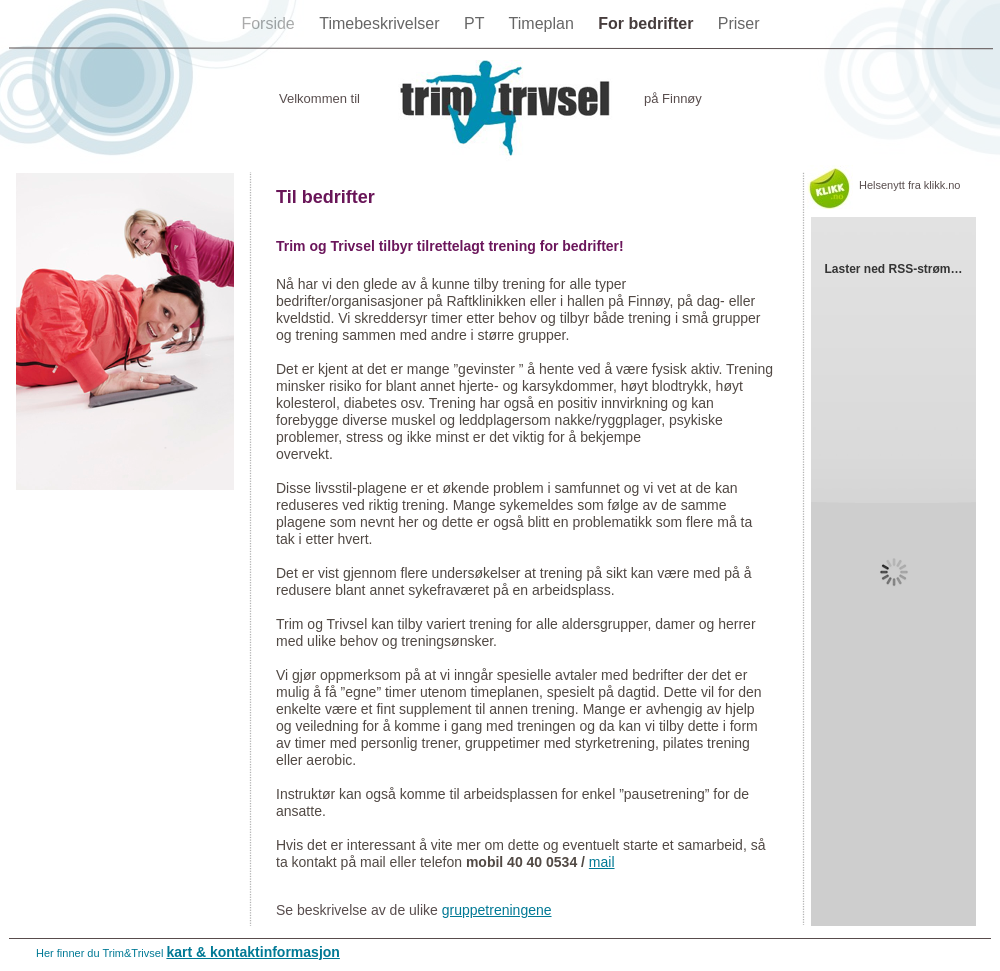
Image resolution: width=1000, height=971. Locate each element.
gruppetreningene (497, 910)
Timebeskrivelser (381, 23)
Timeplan (544, 23)
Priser (739, 23)
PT (476, 23)
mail (602, 862)
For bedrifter (648, 23)
